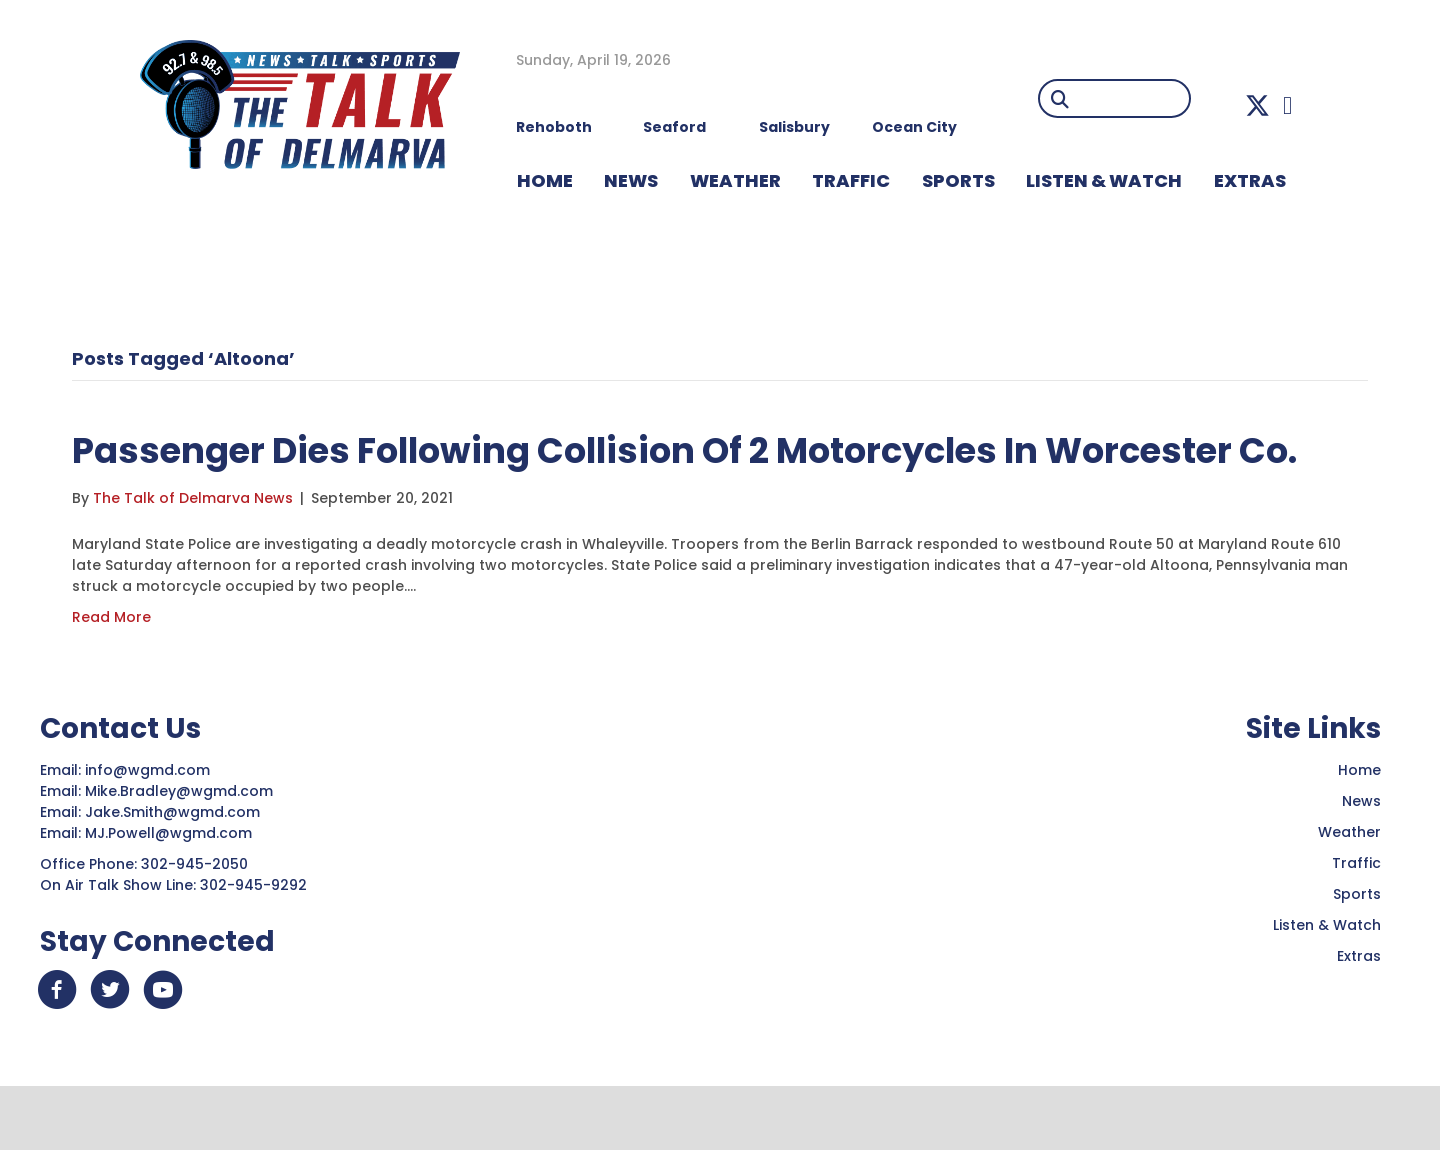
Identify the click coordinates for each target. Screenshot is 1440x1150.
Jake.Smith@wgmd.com (174, 869)
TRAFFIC (851, 180)
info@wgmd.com (149, 827)
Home (1359, 827)
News (1361, 858)
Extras (1359, 1013)
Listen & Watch (1327, 982)
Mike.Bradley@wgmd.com (179, 848)
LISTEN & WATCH (1104, 180)
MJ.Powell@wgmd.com (172, 890)
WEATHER (735, 180)
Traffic (1356, 920)
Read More (111, 674)
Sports (958, 180)
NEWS (631, 180)
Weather (1349, 889)
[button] (1257, 105)
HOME (545, 180)
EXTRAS (1250, 180)
